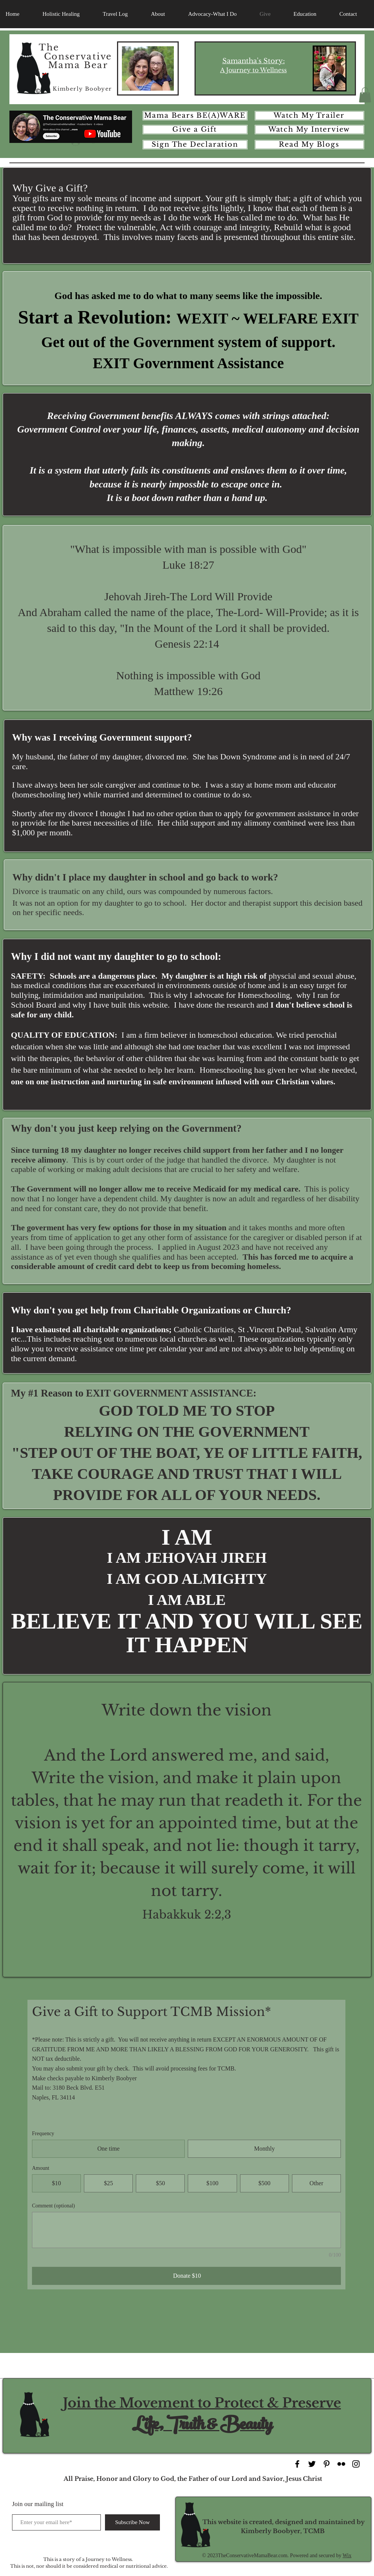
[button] (365, 95)
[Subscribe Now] (132, 2522)
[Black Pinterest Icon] (326, 2464)
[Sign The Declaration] (195, 145)
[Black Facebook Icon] (297, 2464)
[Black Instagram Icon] (356, 2464)
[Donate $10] (186, 2276)
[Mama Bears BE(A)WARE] (195, 116)
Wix (346, 2555)
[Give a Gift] (195, 129)
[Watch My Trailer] (309, 116)
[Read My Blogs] (309, 145)
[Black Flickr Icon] (341, 2464)
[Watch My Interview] (309, 129)
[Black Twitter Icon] (312, 2464)
